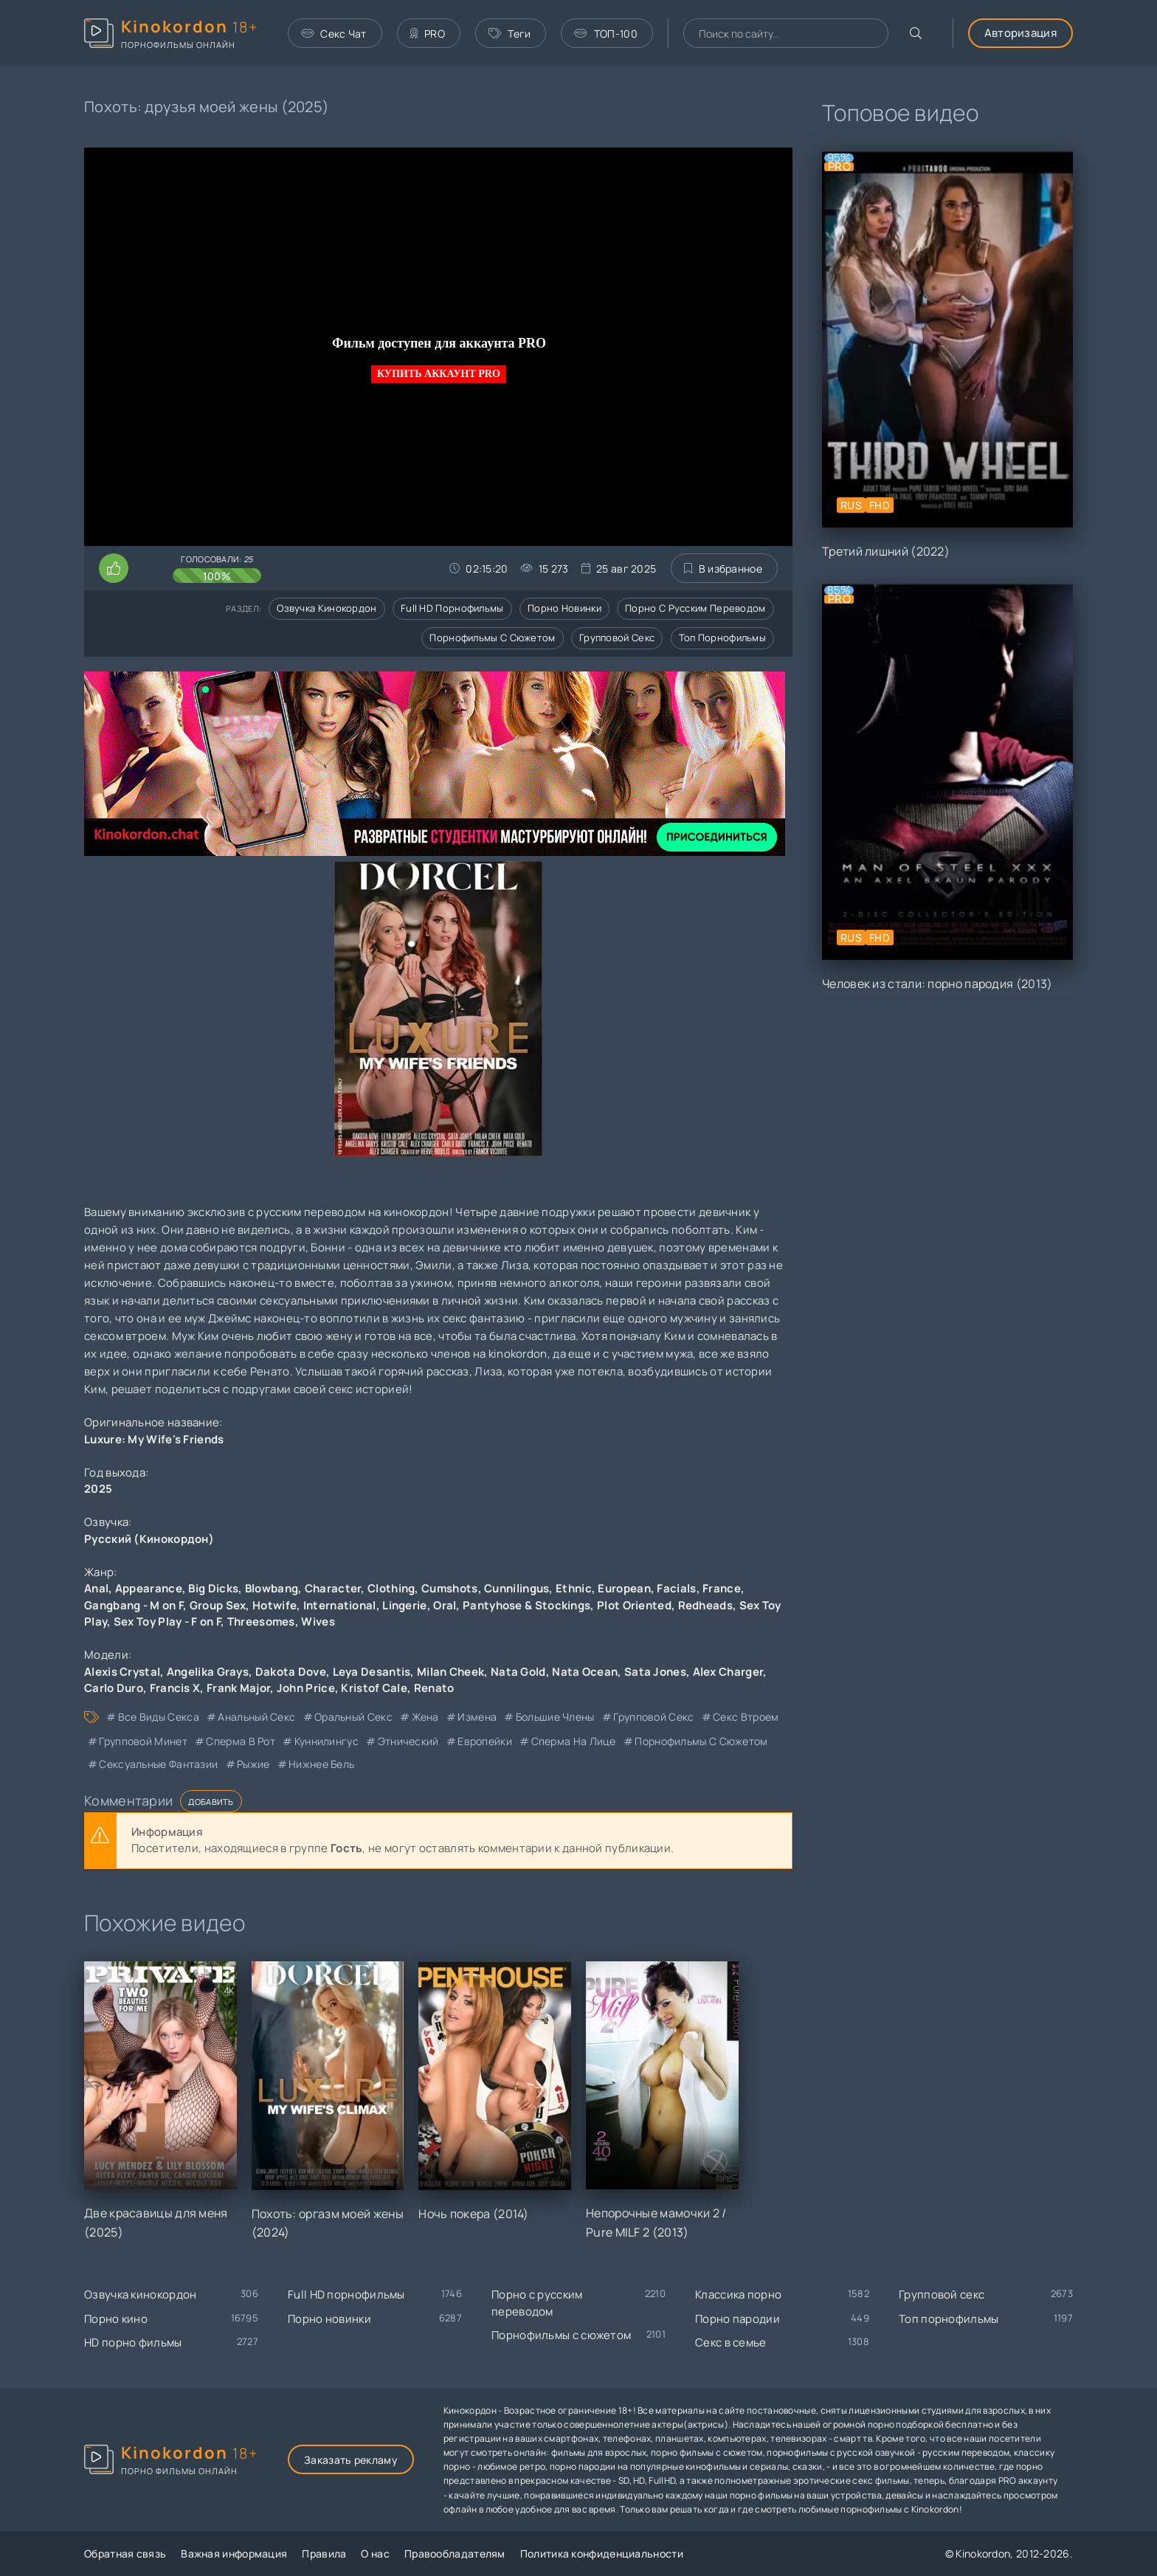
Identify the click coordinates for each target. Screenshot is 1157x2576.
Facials (676, 1588)
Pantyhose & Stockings (526, 1605)
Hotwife (274, 1605)
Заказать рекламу (351, 2460)
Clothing (391, 1588)
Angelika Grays (208, 1671)
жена (425, 1717)
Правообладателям (454, 2553)
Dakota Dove (290, 1671)
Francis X (175, 1688)
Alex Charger (728, 1671)
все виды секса (158, 1717)
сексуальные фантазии (158, 1764)
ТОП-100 (605, 34)
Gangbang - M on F (133, 1605)
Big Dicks (213, 1588)
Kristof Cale (374, 1688)
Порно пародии (737, 2319)
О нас (375, 2553)
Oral (444, 1605)
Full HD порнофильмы (452, 608)
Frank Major (238, 1688)
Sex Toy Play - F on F (167, 1621)
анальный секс (256, 1717)
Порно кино (116, 2319)
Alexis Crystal (122, 1671)
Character (333, 1588)
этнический (408, 1741)
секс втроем (745, 1717)
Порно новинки (564, 608)
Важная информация (234, 2553)
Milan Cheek (450, 1671)
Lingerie (404, 1605)
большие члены (555, 1717)
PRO (427, 34)
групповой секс (653, 1717)
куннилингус (326, 1741)
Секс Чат (334, 34)
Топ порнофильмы (723, 637)
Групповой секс (617, 637)
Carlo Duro (113, 1688)
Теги (509, 34)
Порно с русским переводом (695, 608)
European (624, 1588)
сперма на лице (573, 1741)
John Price (306, 1688)
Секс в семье (731, 2342)
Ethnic (574, 1588)
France (721, 1588)
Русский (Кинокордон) (149, 1539)
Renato (434, 1688)
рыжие (253, 1764)
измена (477, 1717)
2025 (98, 1488)
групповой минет (143, 1741)
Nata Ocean (585, 1671)
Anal (96, 1588)
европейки (484, 1741)
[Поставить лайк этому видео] (113, 568)
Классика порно (738, 2294)
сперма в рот (240, 1741)
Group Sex (218, 1605)
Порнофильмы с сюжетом (492, 637)
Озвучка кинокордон (326, 608)
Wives (318, 1621)
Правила (324, 2553)
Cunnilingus (516, 1588)
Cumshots (449, 1588)
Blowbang (271, 1588)
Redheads (705, 1605)
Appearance (148, 1588)
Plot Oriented (634, 1605)
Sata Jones (655, 1671)
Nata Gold (518, 1671)
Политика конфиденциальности (601, 2553)
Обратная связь (125, 2553)
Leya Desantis (372, 1671)
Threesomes (261, 1621)
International (339, 1605)
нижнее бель (321, 1764)
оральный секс (353, 1717)
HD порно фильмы (133, 2342)
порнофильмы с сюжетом (701, 1741)
